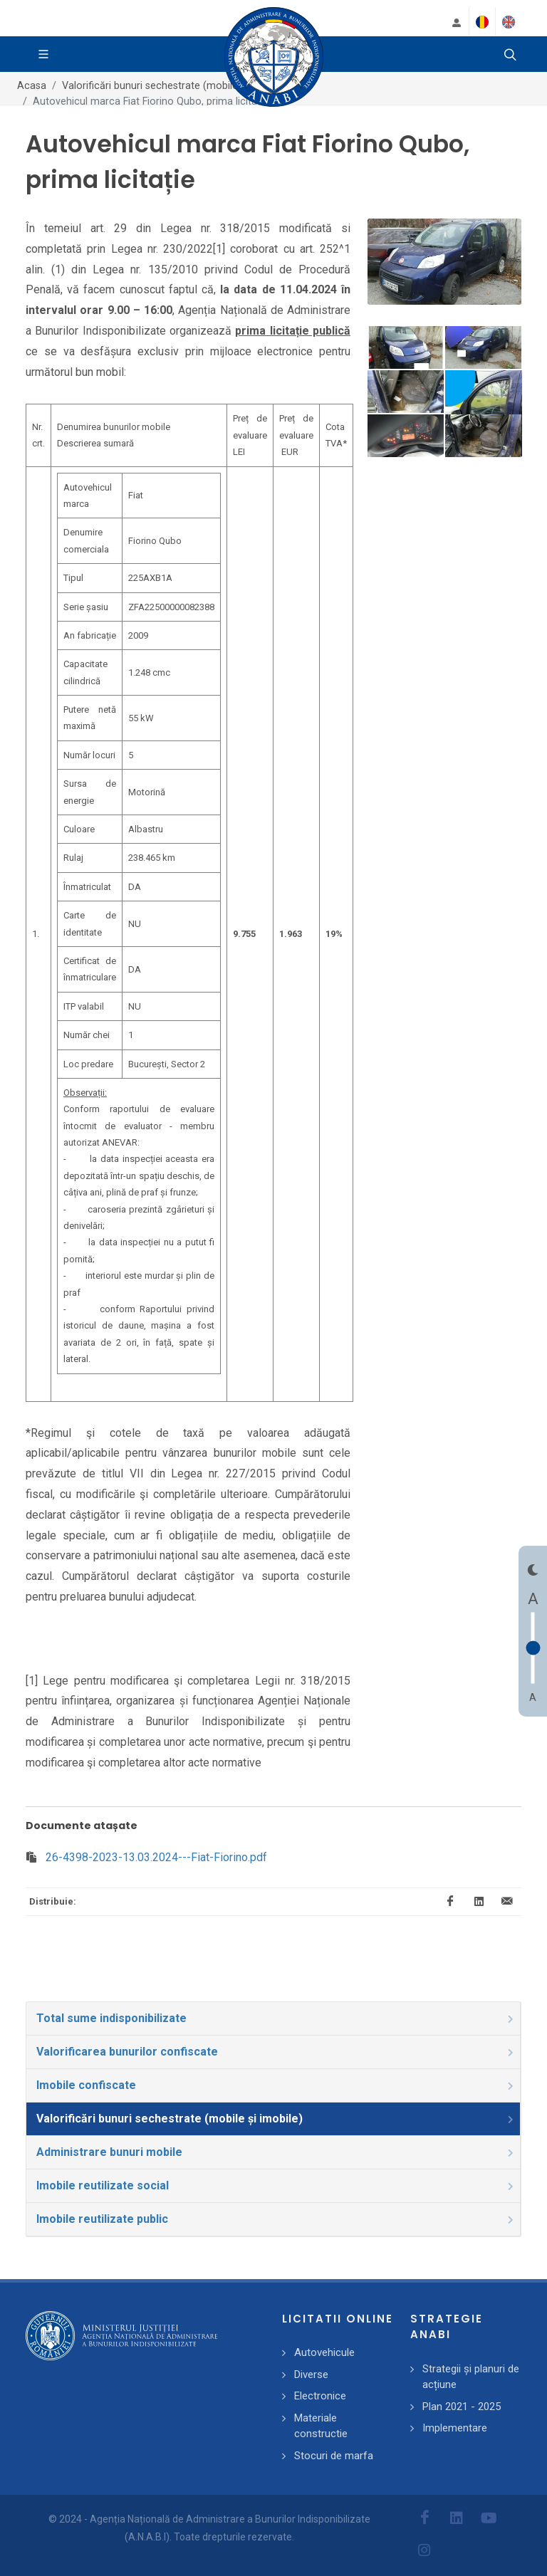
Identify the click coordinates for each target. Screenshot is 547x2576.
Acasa (31, 86)
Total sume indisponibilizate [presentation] (276, 2018)
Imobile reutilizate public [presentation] (276, 2219)
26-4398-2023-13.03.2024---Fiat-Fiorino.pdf (156, 1857)
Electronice (320, 2395)
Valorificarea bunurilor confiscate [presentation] (276, 2051)
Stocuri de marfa (333, 2455)
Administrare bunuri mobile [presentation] (276, 2152)
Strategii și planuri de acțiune (470, 2377)
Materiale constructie (321, 2426)
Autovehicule (324, 2352)
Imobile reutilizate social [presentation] (276, 2185)
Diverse (311, 2374)
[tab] (273, 2018)
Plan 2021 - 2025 (461, 2406)
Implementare (454, 2427)
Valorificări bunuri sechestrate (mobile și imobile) (175, 86)
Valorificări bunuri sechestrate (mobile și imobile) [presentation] (276, 2118)
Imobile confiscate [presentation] (276, 2085)
